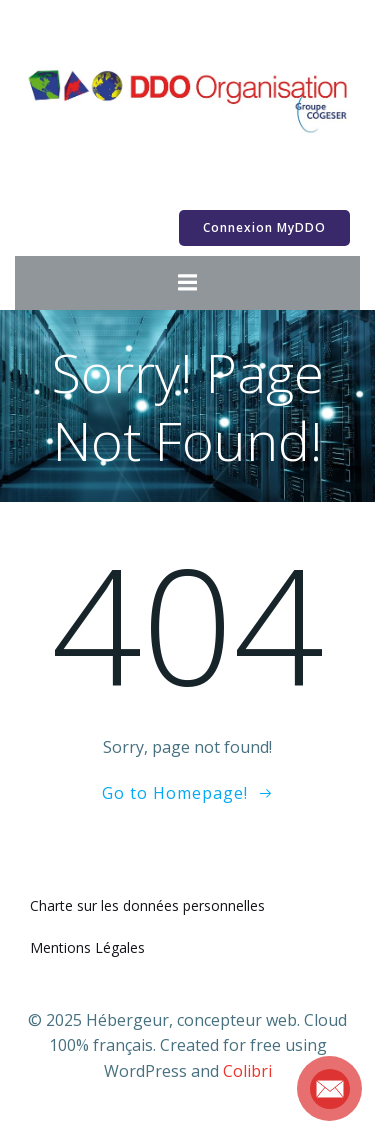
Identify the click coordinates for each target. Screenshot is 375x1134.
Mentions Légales (87, 947)
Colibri (247, 1071)
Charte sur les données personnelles (147, 905)
